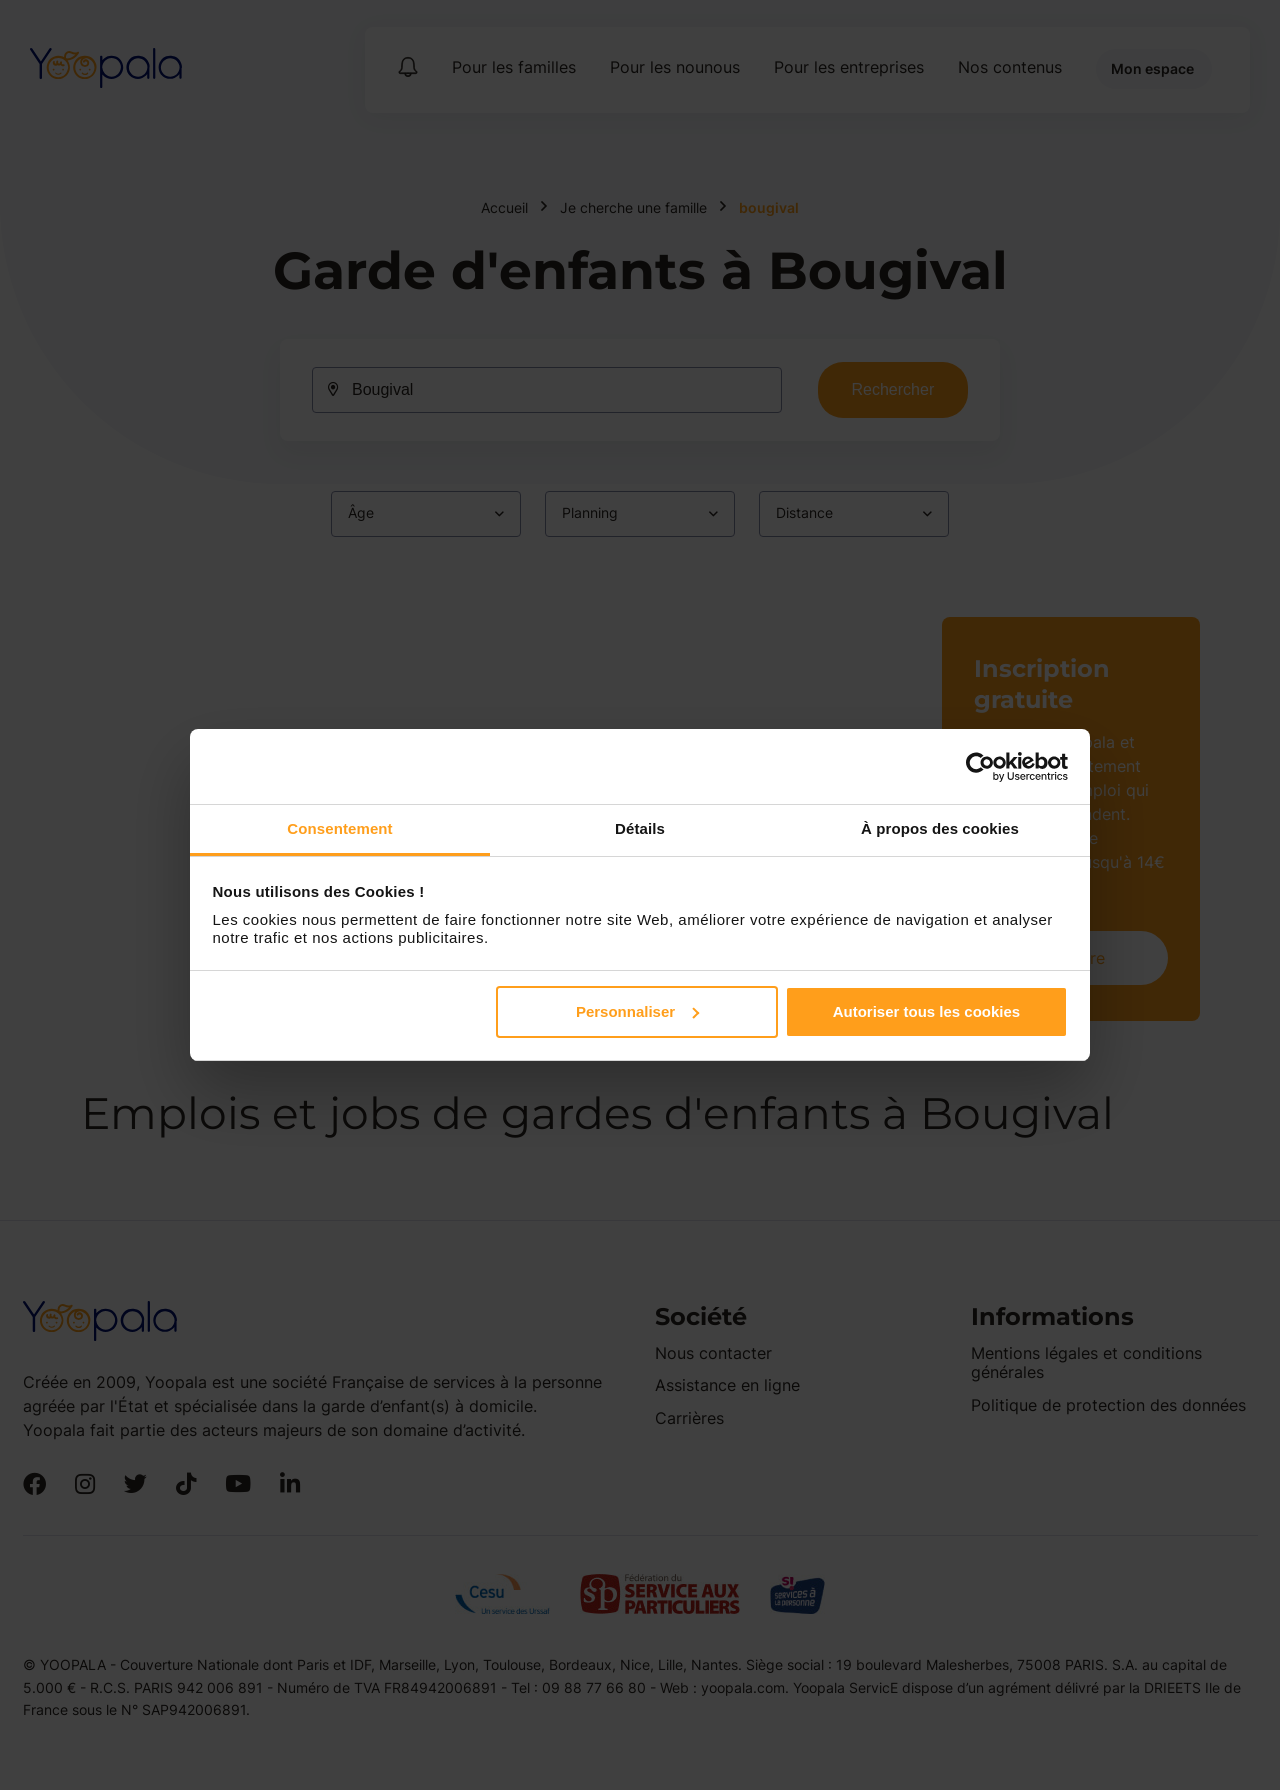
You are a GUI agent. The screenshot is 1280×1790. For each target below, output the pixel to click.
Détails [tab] (640, 828)
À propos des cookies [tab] (940, 828)
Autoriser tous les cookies (927, 1011)
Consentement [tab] (339, 828)
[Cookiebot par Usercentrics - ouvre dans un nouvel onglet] (980, 767)
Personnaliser (637, 1011)
